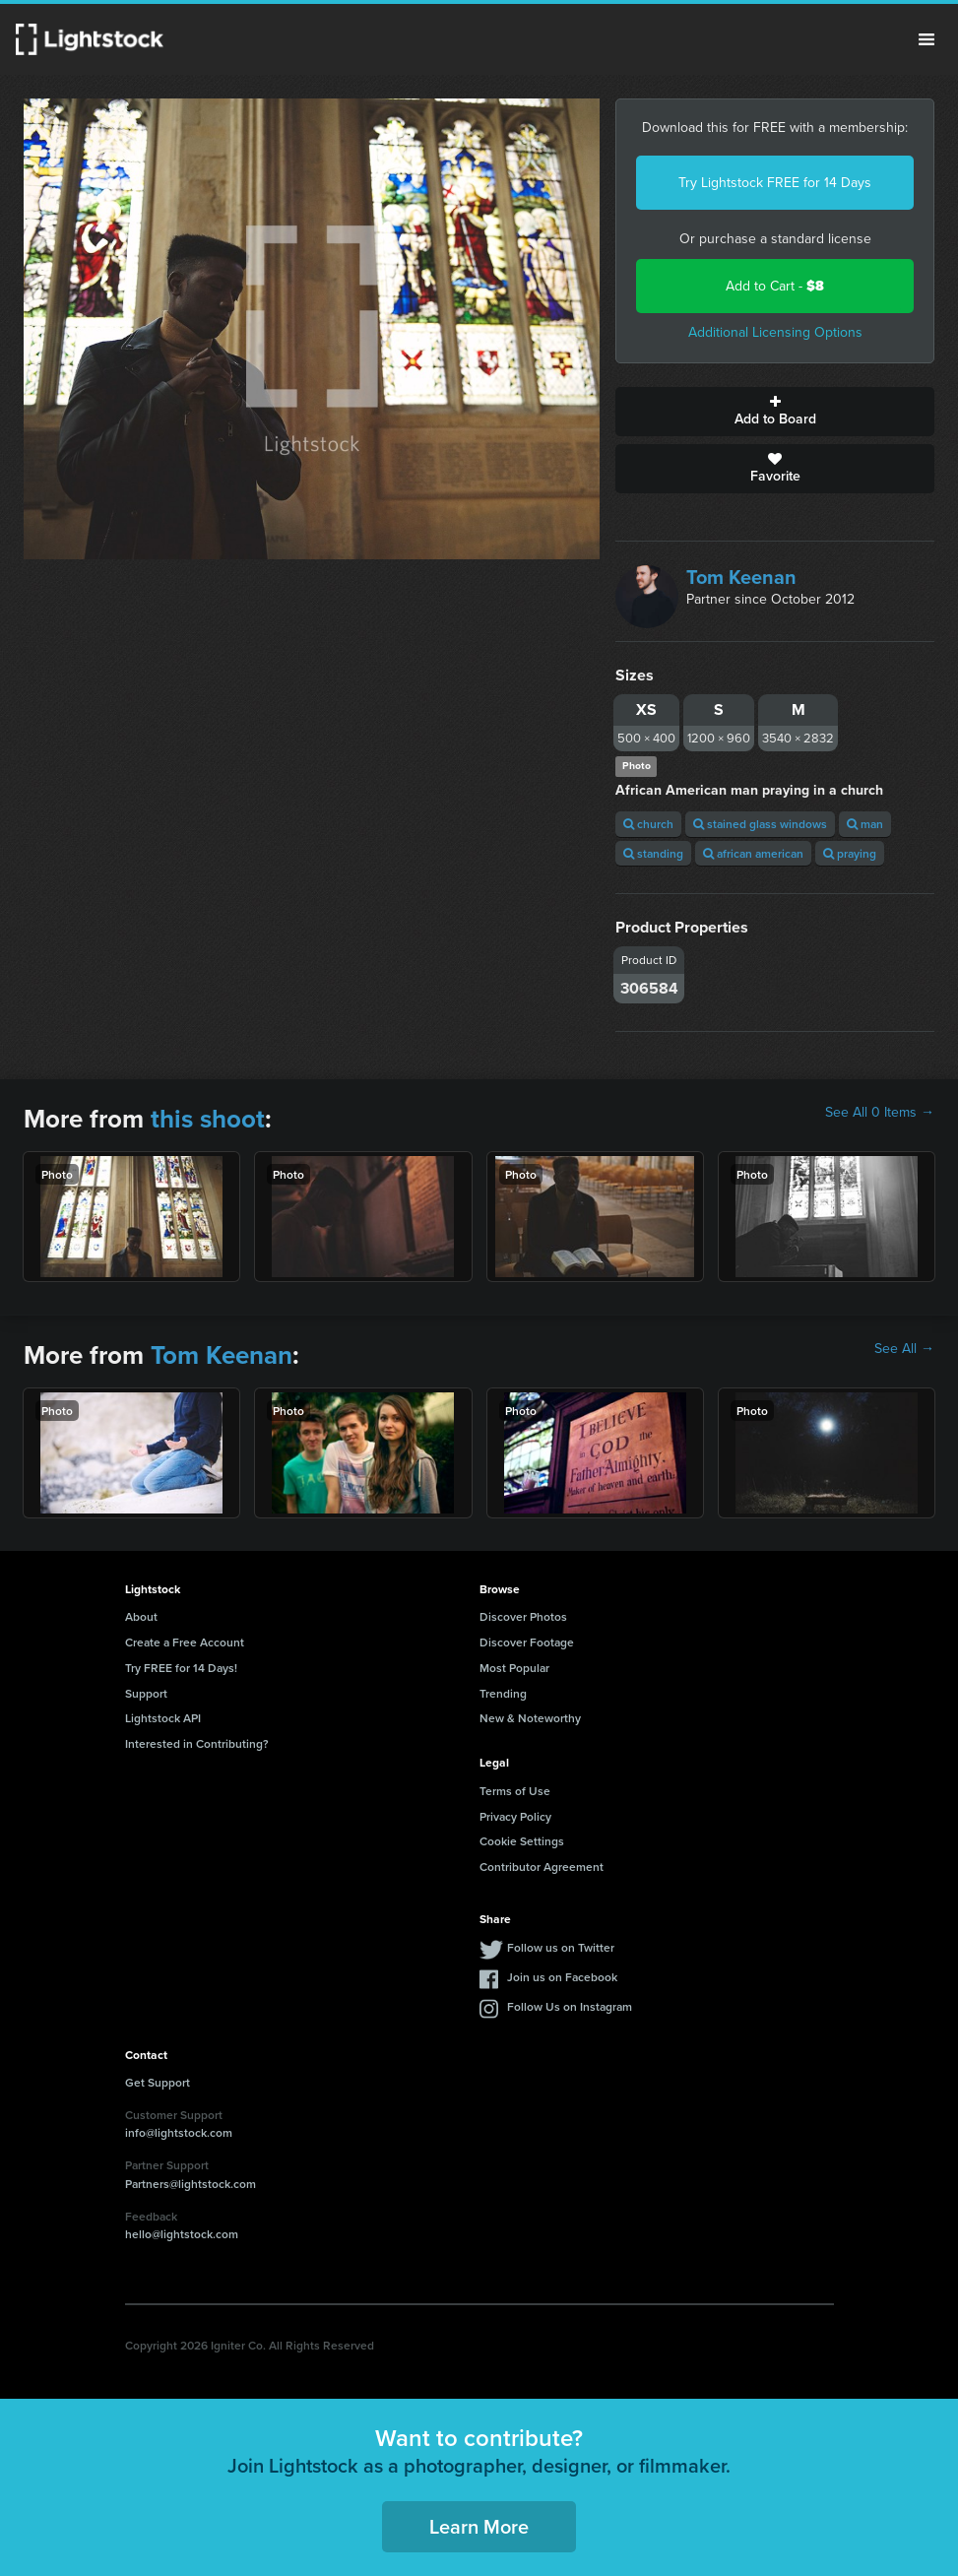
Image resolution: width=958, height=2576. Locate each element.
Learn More (479, 2526)
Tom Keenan (741, 577)
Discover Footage (526, 1642)
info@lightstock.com (178, 2132)
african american (753, 853)
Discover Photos (523, 1616)
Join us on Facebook (562, 1976)
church (648, 823)
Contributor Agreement (541, 1866)
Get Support (157, 2082)
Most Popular (514, 1667)
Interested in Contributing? (197, 1743)
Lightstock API (163, 1717)
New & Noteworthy (530, 1717)
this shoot (208, 1118)
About (141, 1616)
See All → (904, 1349)
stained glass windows (760, 823)
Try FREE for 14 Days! (181, 1667)
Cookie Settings (521, 1841)
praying (849, 853)
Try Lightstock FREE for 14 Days (774, 182)
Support (146, 1693)
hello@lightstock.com (181, 2233)
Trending (503, 1693)
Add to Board (775, 411)
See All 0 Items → (879, 1113)
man (865, 823)
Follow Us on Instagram (569, 2006)
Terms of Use (514, 1790)
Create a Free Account (184, 1642)
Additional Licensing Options (775, 332)
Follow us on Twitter (560, 1947)
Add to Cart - (775, 286)
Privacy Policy (515, 1816)
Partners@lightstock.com (190, 2183)
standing (653, 853)
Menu (926, 39)
